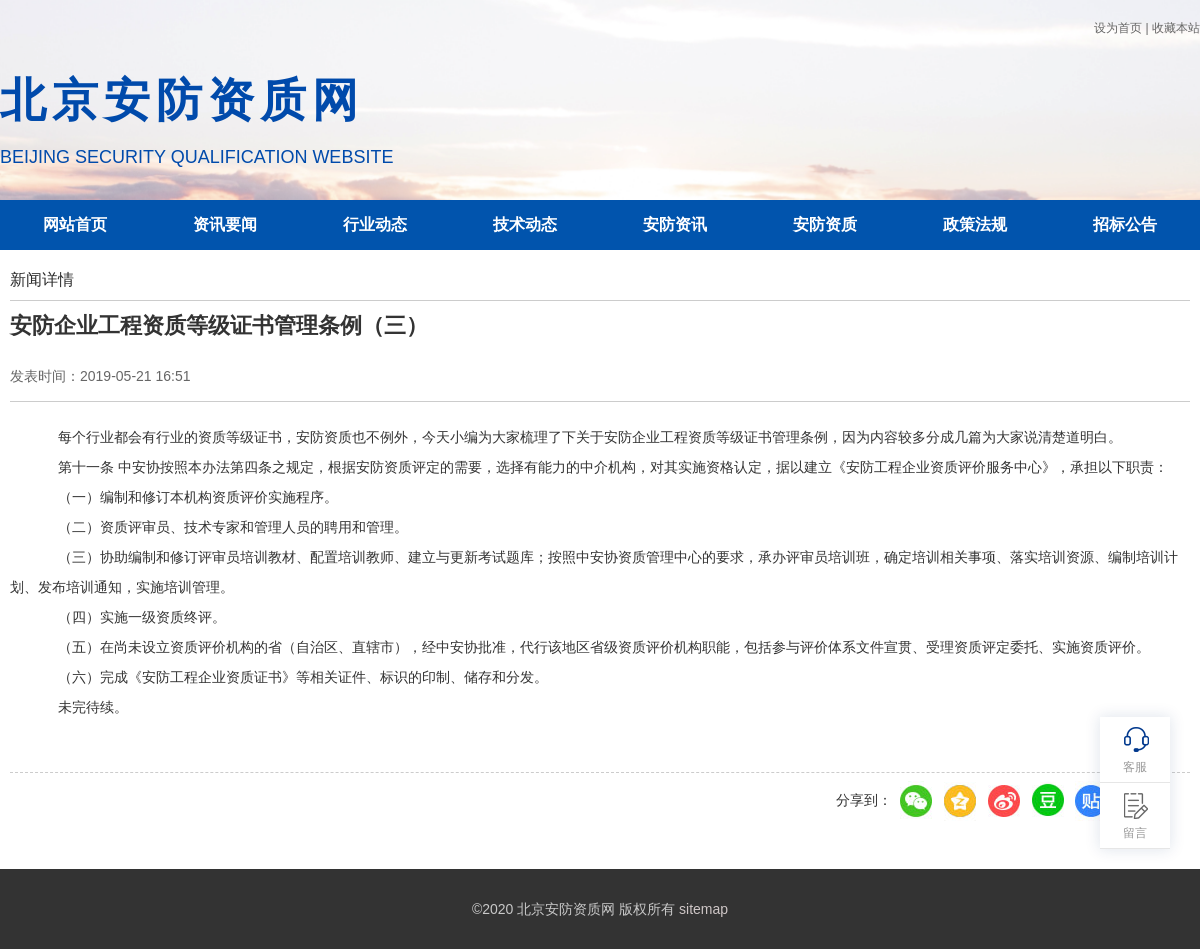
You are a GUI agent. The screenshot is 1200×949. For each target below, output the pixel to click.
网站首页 (75, 224)
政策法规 (975, 224)
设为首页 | (1121, 28)
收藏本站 (1176, 28)
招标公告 (1125, 224)
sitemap (703, 909)
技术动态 (525, 224)
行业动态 (375, 224)
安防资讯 (675, 224)
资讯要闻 (225, 224)
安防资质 (825, 224)
